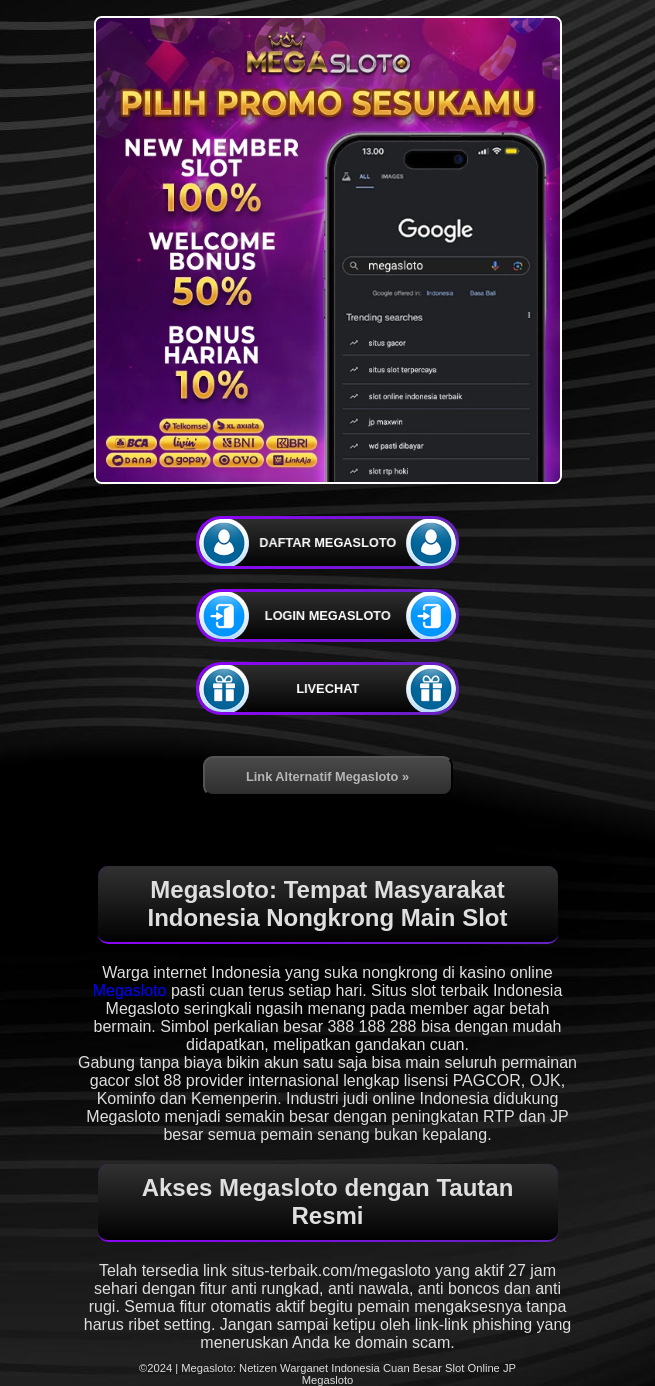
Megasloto (130, 990)
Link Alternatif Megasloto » (327, 776)
